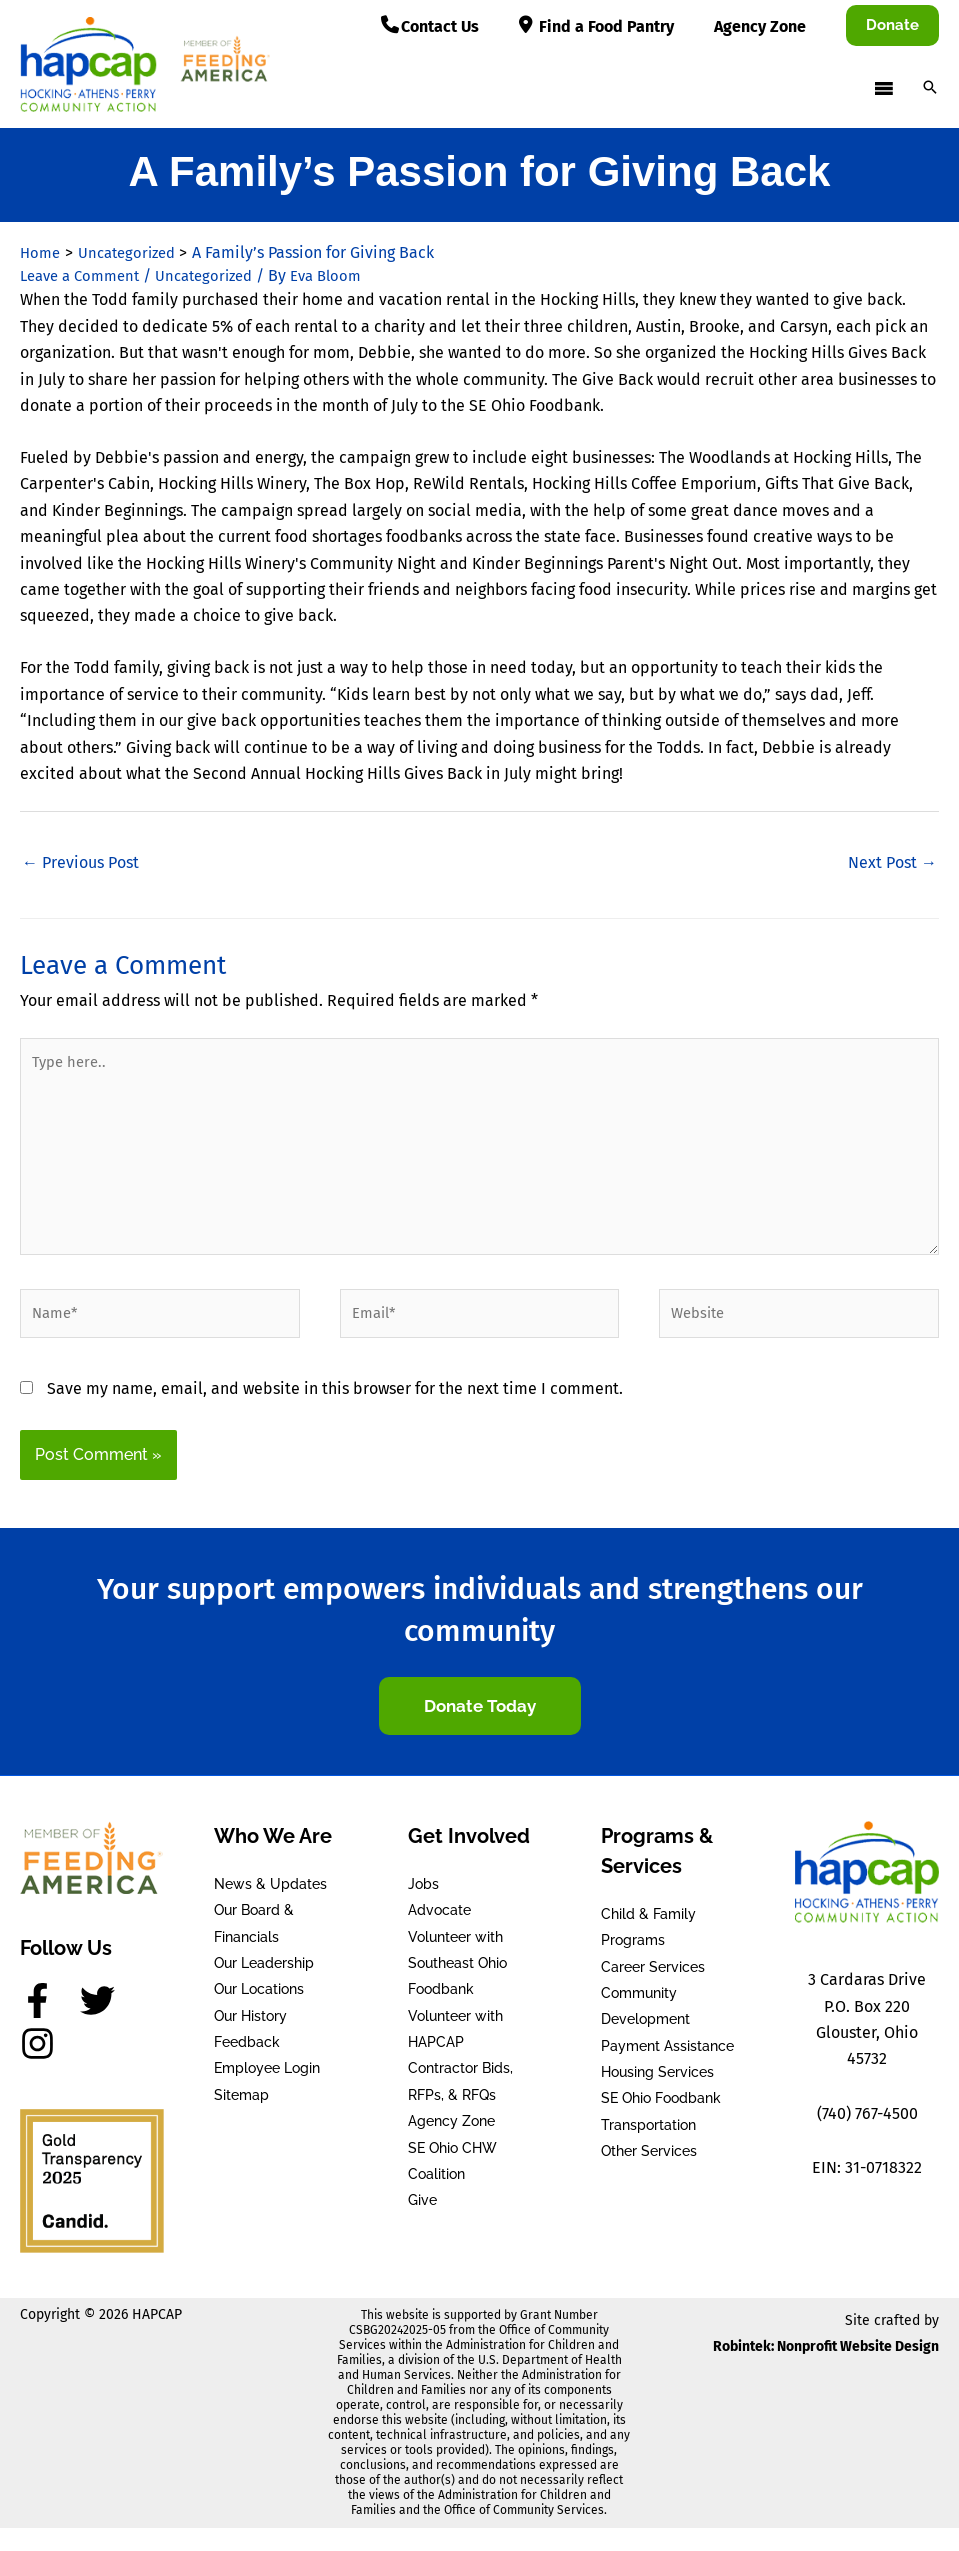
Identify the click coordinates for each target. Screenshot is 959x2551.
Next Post (892, 862)
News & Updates (270, 1907)
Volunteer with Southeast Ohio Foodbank (457, 1986)
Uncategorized (219, 275)
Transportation (648, 2149)
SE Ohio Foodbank (661, 2122)
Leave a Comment (85, 275)
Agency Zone (451, 2145)
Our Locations (259, 2013)
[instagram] (43, 2067)
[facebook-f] (48, 2024)
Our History (250, 2039)
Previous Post (80, 862)
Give (422, 2224)
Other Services (649, 2175)
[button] (892, 25)
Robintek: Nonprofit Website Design (826, 2370)
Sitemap (241, 2119)
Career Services (653, 1990)
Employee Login (267, 2092)
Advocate (439, 1934)
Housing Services (657, 2096)
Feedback (247, 2066)
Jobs (423, 1907)
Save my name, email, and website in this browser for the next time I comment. (335, 1411)
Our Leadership (264, 1987)
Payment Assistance (667, 2069)
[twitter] (108, 2024)
